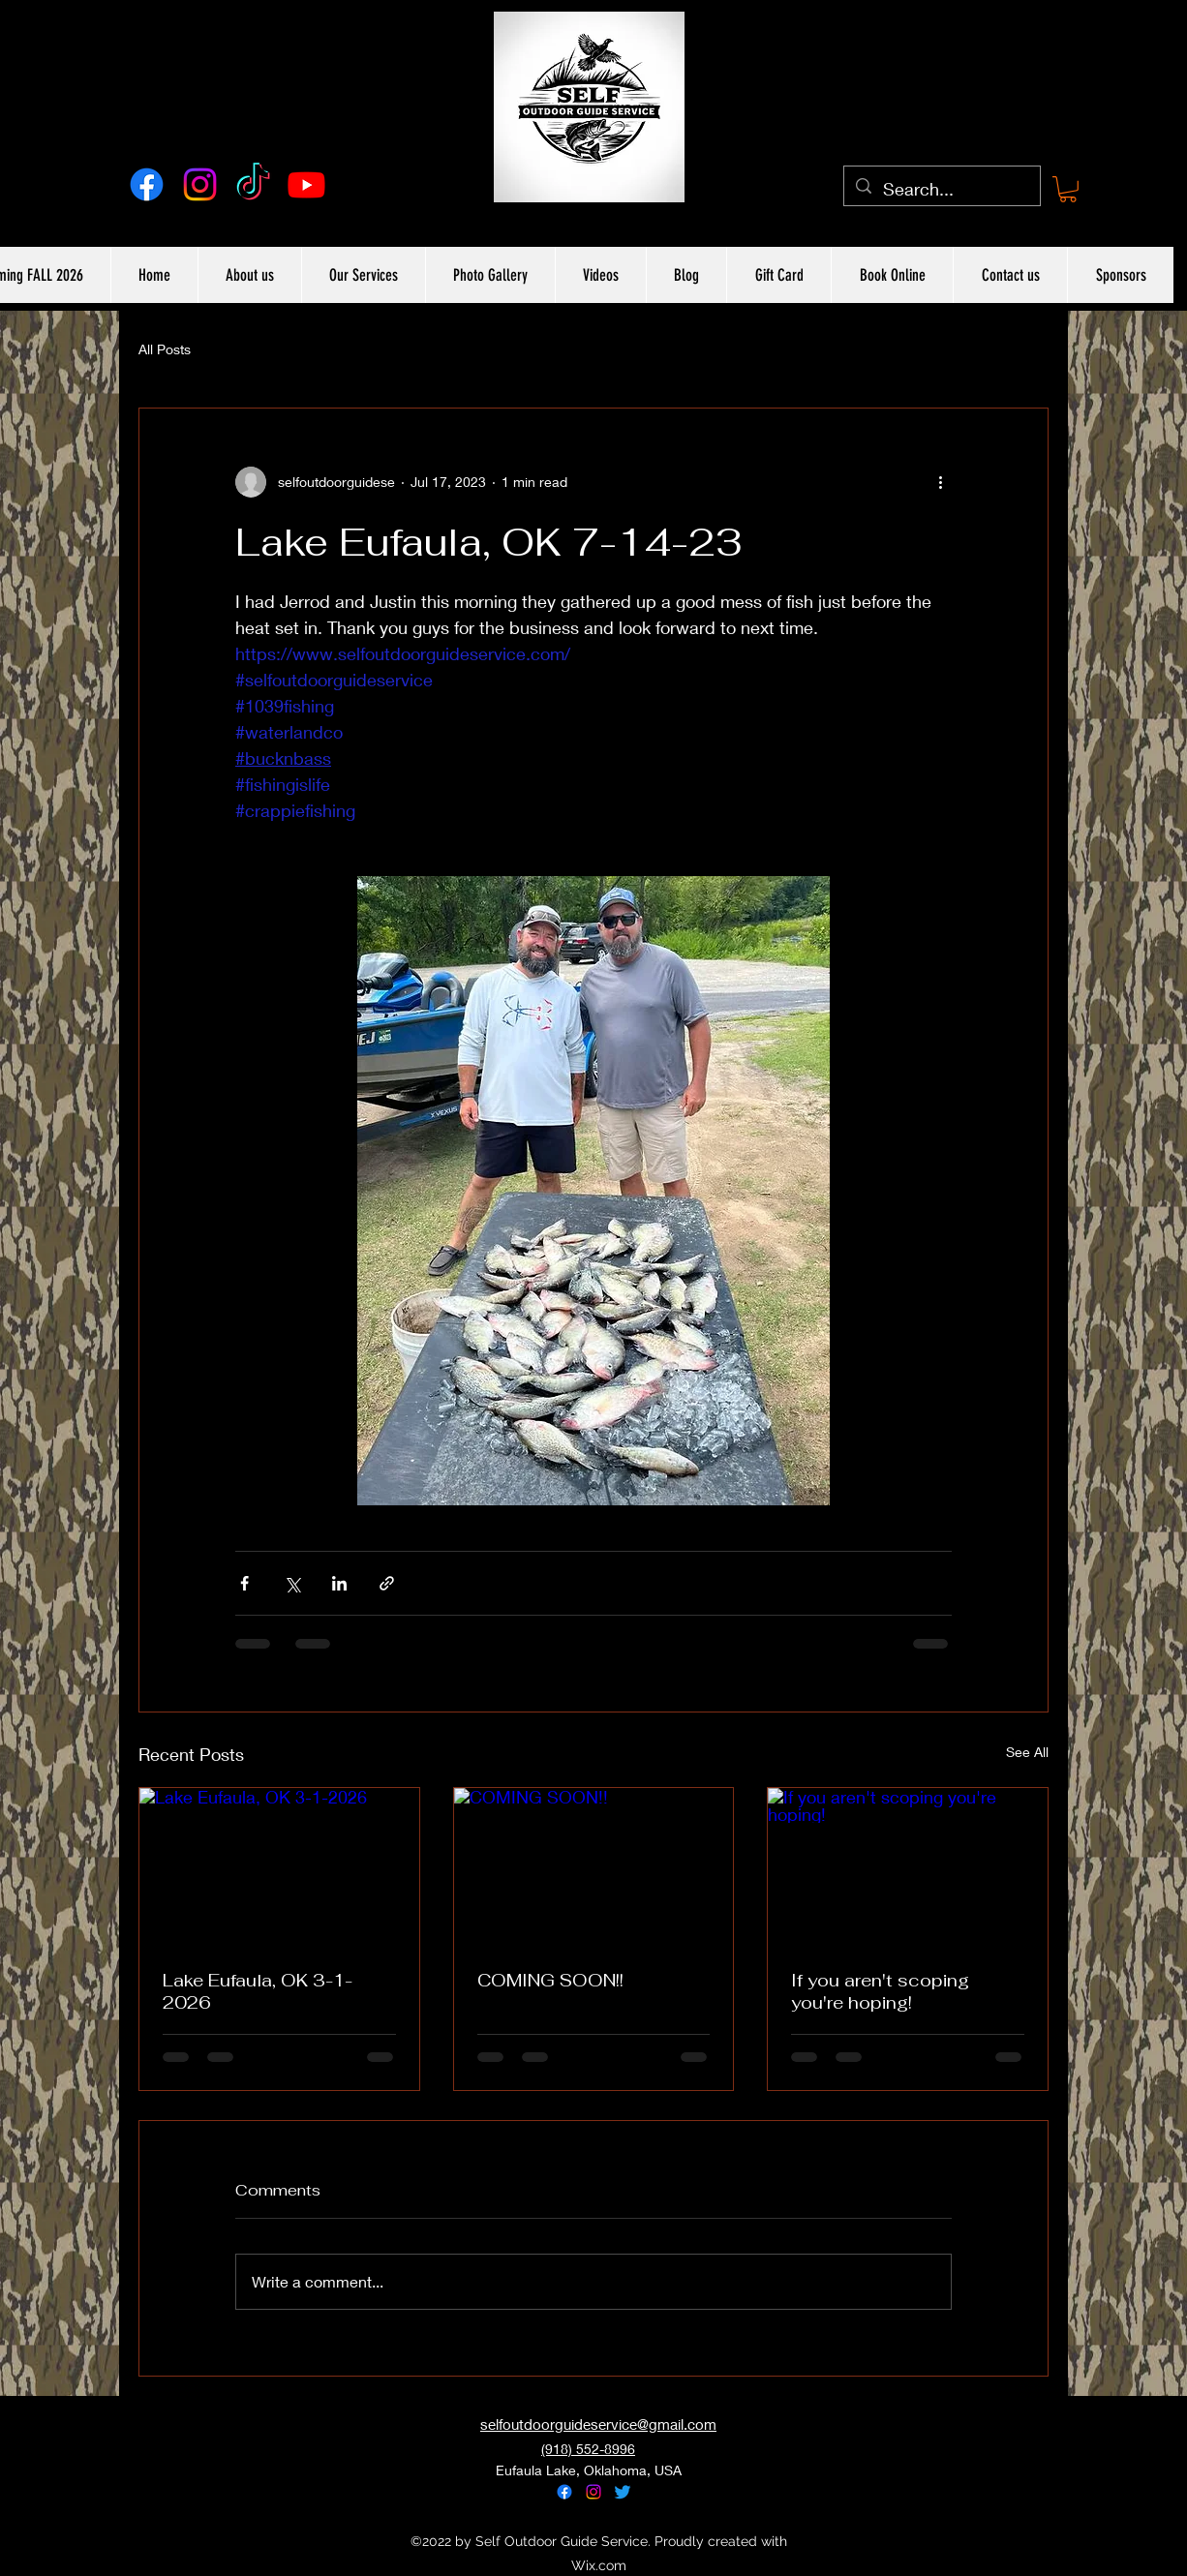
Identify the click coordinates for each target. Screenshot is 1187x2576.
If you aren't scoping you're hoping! (880, 1991)
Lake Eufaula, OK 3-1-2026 (257, 1991)
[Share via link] (387, 1583)
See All (1027, 1751)
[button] (1067, 189)
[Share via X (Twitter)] (292, 1583)
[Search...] (941, 190)
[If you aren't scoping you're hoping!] (908, 1866)
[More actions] (940, 482)
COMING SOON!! (550, 1980)
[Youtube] (306, 184)
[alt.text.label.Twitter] (622, 2491)
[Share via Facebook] (244, 1583)
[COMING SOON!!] (594, 1866)
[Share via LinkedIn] (339, 1583)
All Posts (164, 349)
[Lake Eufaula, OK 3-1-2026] (279, 1866)
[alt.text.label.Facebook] (146, 184)
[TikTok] (253, 184)
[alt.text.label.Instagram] (200, 184)
